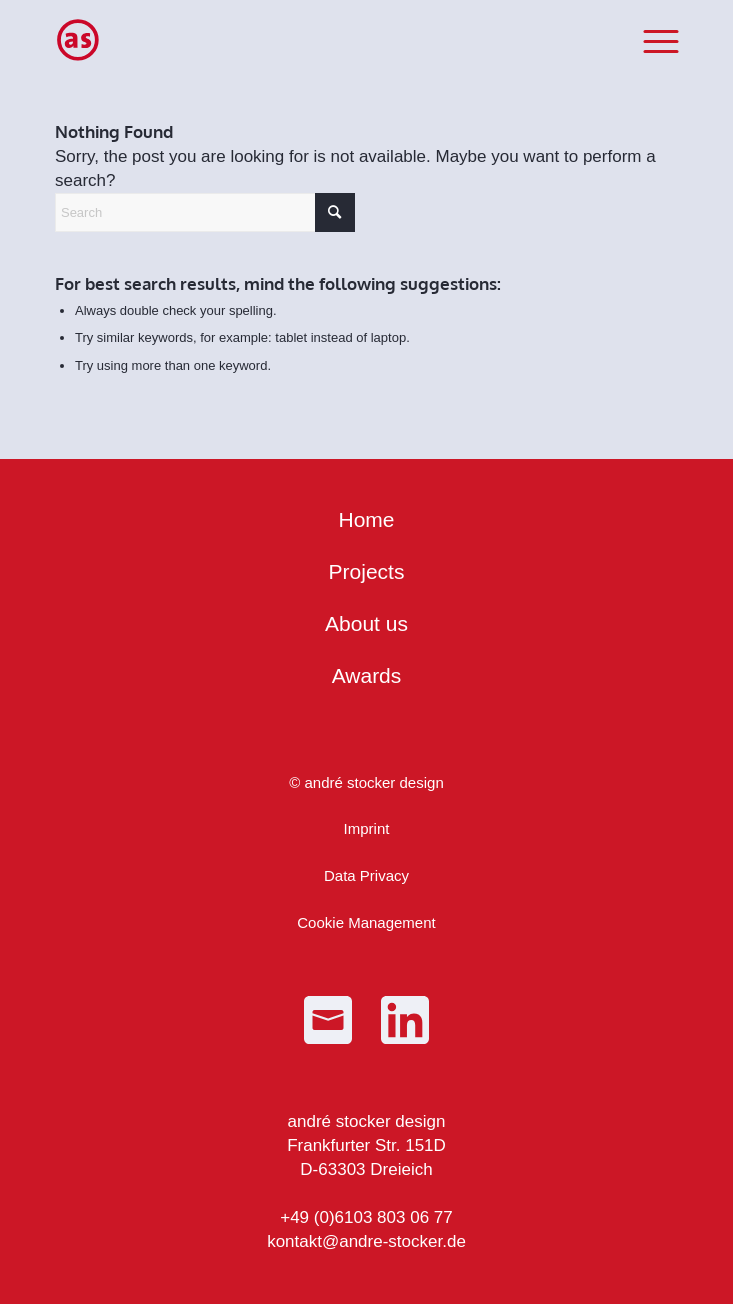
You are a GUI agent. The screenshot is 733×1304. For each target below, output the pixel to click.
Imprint (367, 828)
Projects (367, 571)
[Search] (205, 212)
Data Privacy (366, 875)
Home (366, 519)
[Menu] (650, 40)
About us (366, 623)
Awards (367, 675)
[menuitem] (650, 40)
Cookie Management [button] (366, 922)
